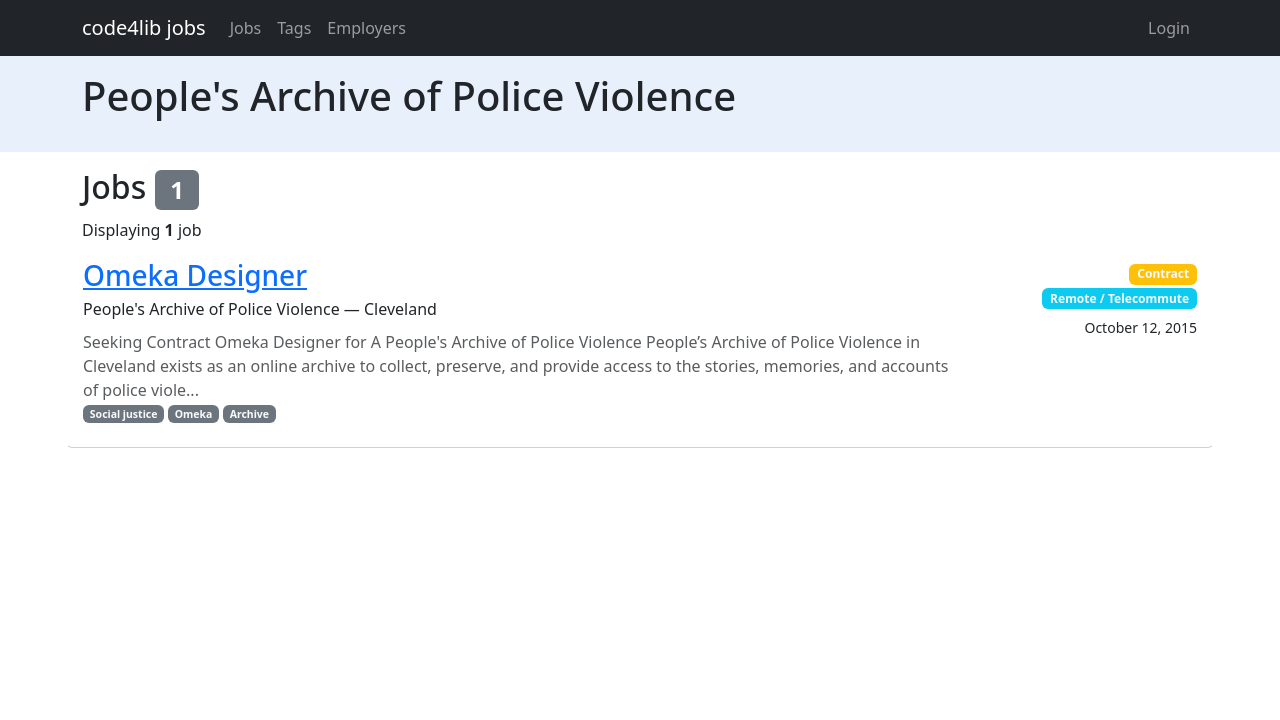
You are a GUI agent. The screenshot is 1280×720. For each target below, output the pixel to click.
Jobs (246, 28)
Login (1169, 28)
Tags (294, 28)
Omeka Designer (195, 275)
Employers (366, 28)
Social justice (124, 414)
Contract (1163, 273)
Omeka (194, 414)
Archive (249, 414)
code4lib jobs (144, 27)
